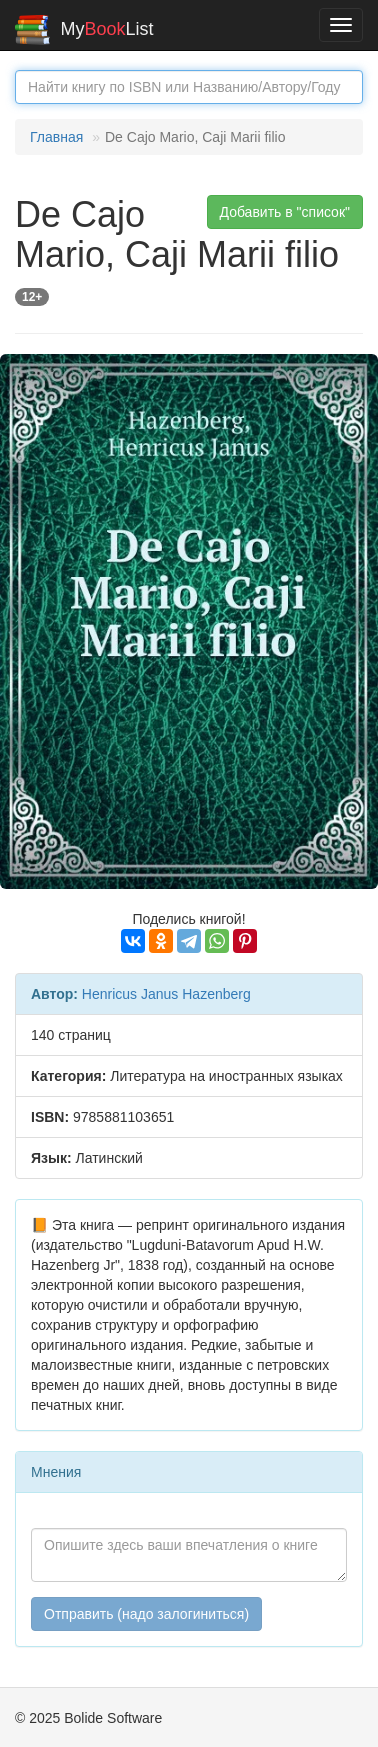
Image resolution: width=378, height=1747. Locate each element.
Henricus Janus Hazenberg (166, 994)
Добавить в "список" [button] (285, 212)
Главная (56, 137)
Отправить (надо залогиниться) (146, 1614)
